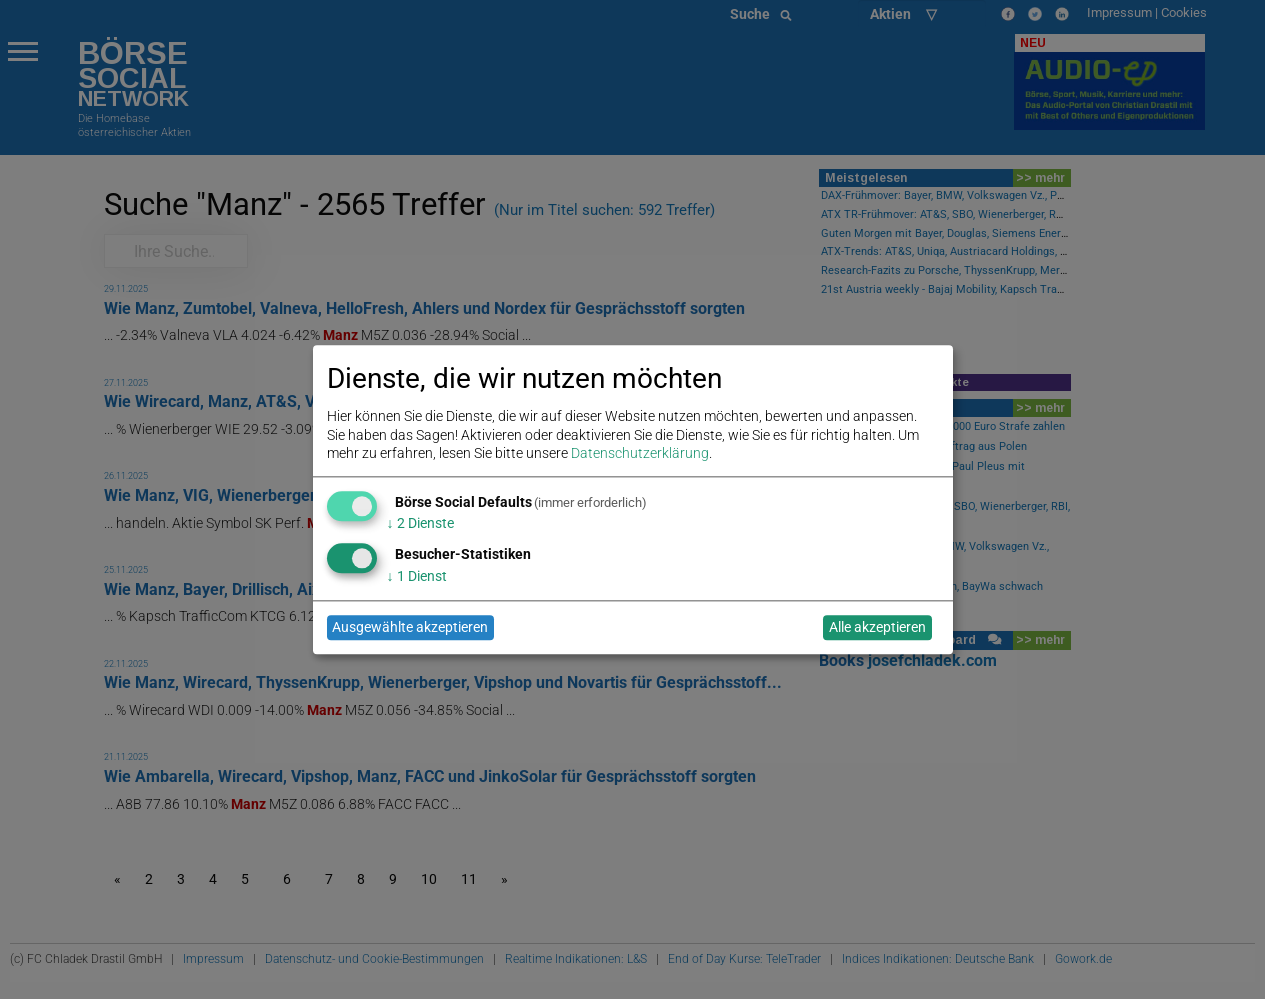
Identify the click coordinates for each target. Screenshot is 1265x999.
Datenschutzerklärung (640, 453)
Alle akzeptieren (877, 628)
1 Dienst (417, 576)
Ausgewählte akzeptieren (410, 628)
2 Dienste (420, 524)
